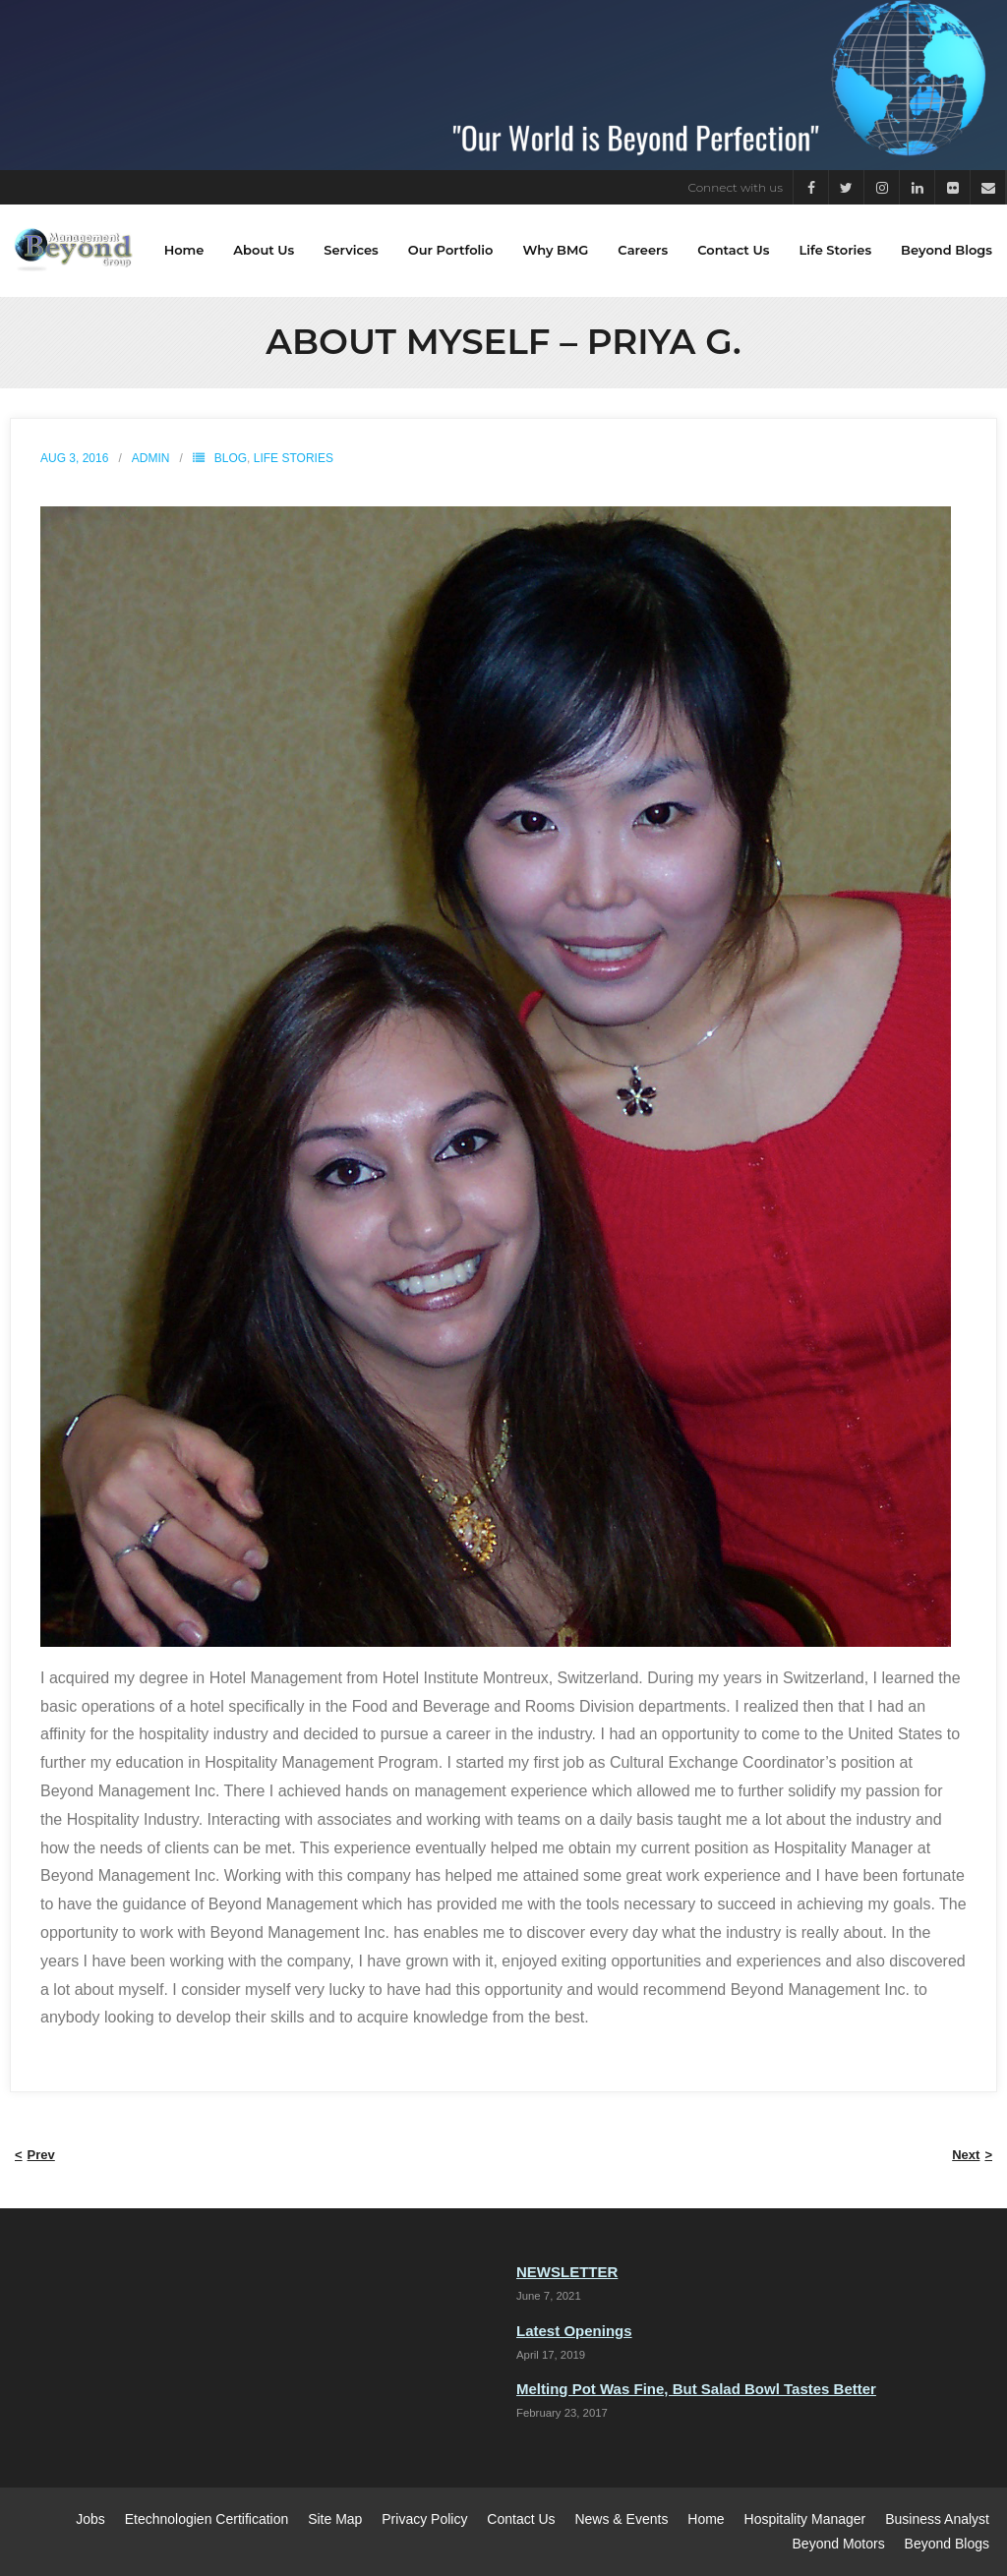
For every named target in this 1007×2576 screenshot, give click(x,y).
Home (705, 2519)
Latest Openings (574, 2330)
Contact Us (521, 2519)
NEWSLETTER (567, 2272)
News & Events (621, 2519)
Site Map (335, 2519)
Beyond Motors (839, 2543)
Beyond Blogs (947, 2543)
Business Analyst (937, 2519)
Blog (230, 458)
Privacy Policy (424, 2519)
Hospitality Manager (805, 2519)
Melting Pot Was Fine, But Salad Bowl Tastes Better (696, 2389)
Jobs (90, 2519)
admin (151, 458)
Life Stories (293, 458)
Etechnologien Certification (207, 2519)
